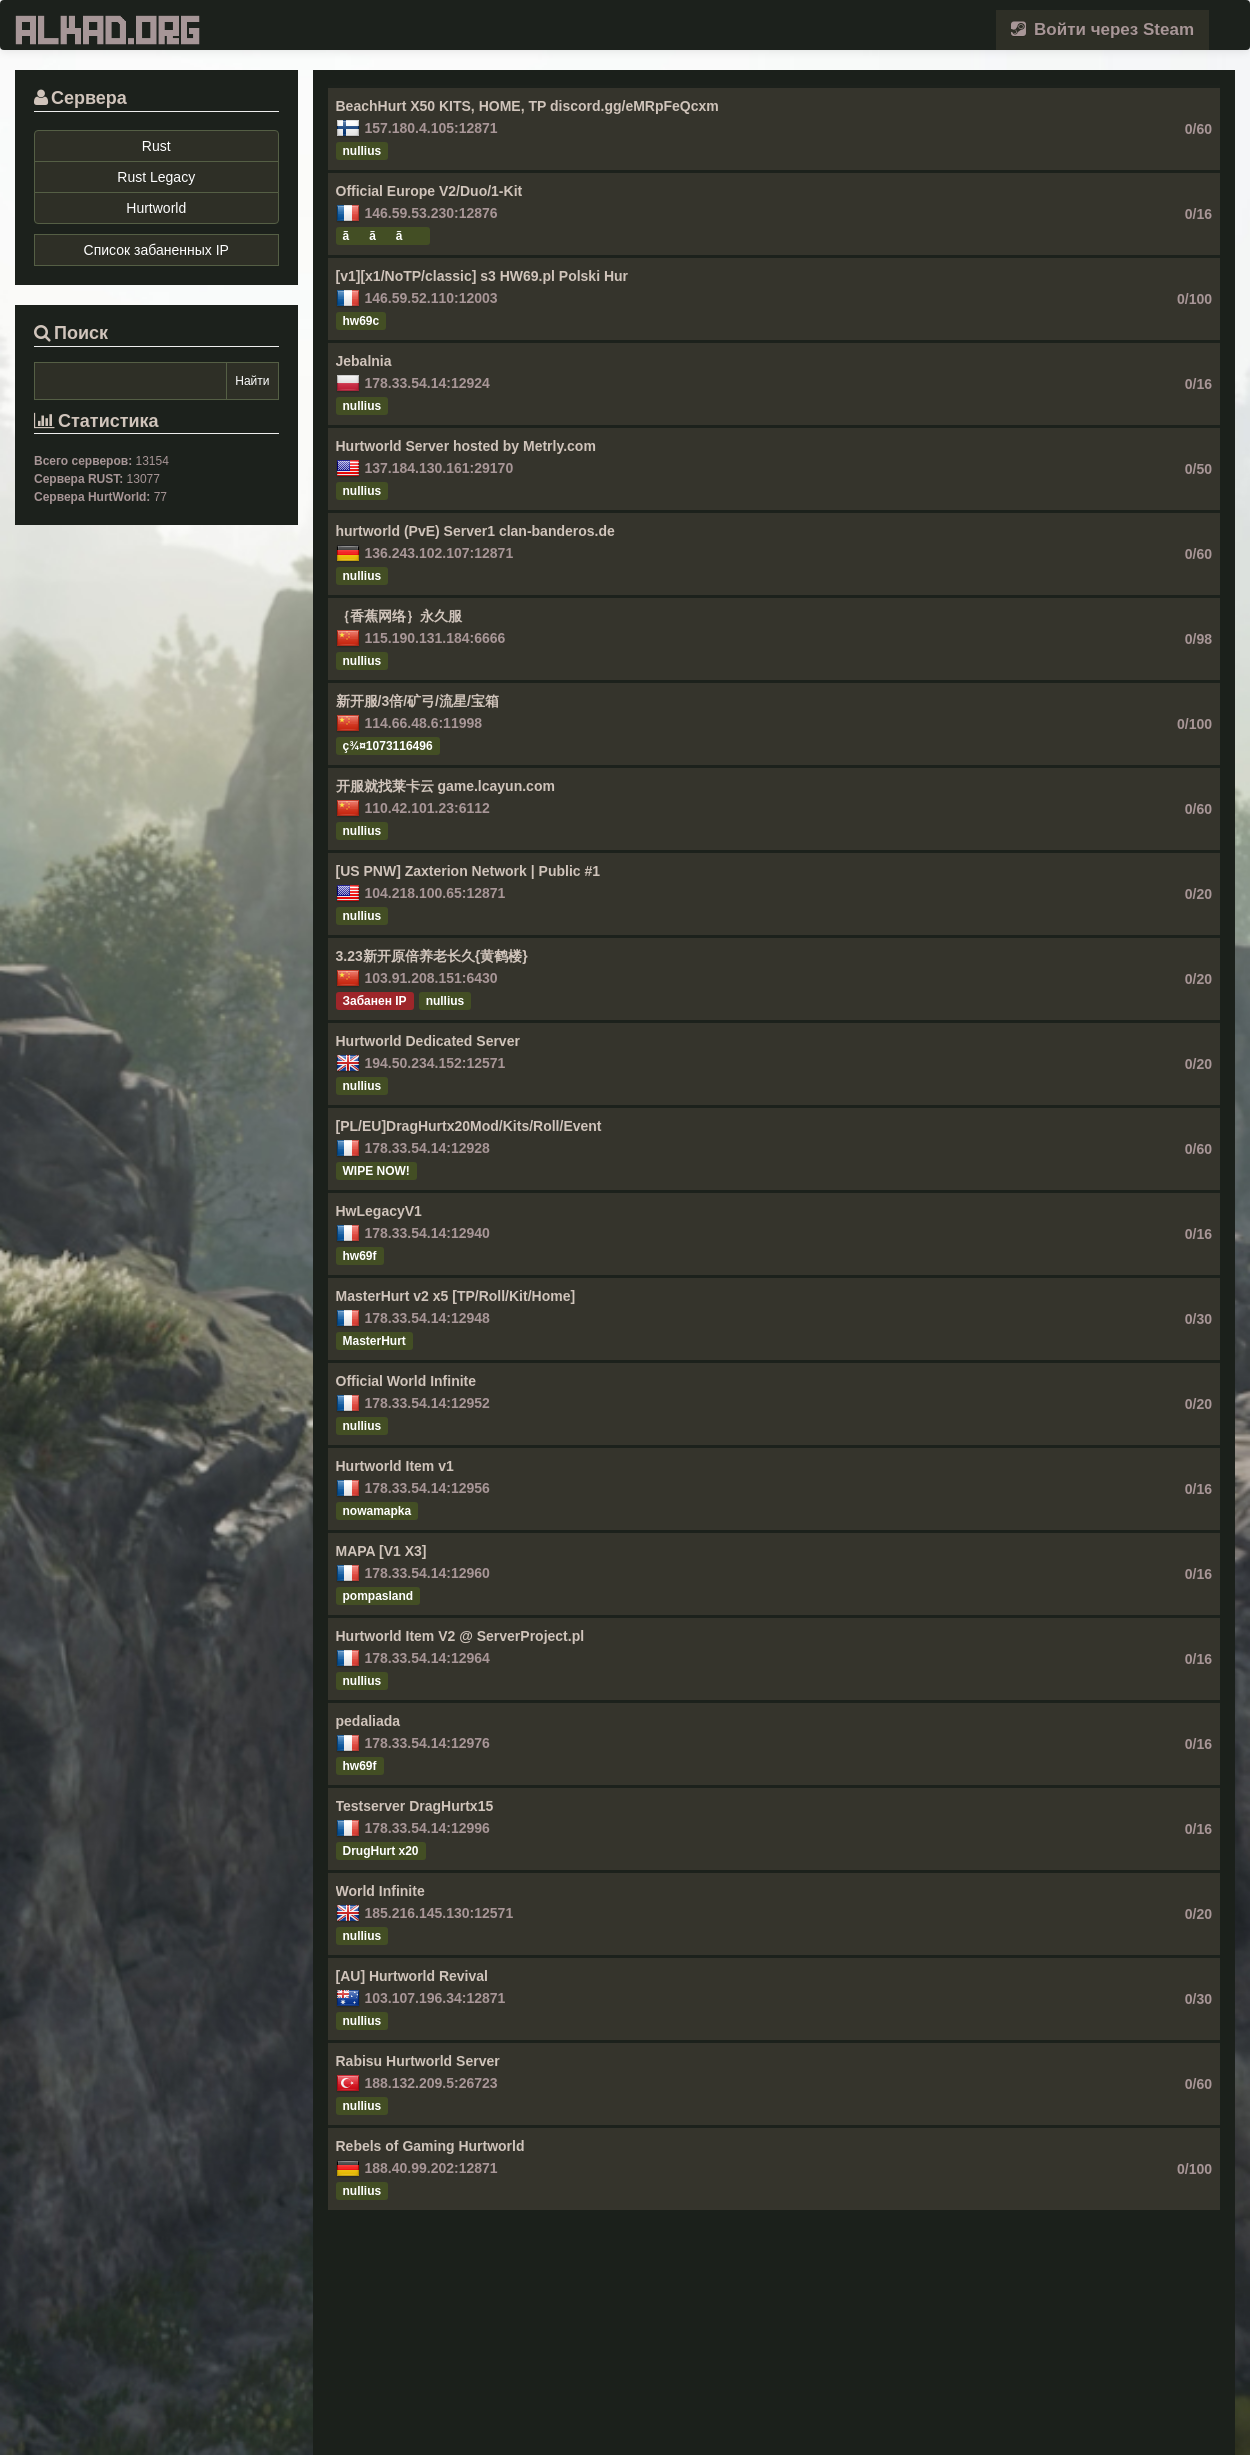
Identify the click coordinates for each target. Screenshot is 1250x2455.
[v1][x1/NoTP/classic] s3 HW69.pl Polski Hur (482, 276)
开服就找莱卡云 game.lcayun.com (445, 786)
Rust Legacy (156, 177)
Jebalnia (364, 361)
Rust (156, 146)
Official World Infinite (406, 1381)
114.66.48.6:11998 (424, 723)
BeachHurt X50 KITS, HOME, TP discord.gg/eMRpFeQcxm (527, 106)
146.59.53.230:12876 (431, 213)
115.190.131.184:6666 (435, 638)
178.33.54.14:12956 (427, 1488)
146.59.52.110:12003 (431, 298)
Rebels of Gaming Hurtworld (430, 2146)
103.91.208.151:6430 (431, 978)
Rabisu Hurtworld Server (418, 2061)
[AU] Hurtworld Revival (412, 1976)
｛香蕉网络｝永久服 (399, 616)
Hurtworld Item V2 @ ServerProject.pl (460, 1636)
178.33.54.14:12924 (427, 383)
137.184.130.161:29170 (439, 468)
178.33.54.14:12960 (427, 1573)
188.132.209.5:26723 (431, 2083)
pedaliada (368, 1721)
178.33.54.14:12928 (427, 1148)
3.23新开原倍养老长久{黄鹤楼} (432, 956)
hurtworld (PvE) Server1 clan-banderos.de (475, 531)
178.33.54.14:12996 (427, 1828)
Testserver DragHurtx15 (415, 1806)
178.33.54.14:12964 (427, 1658)
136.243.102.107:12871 (439, 553)
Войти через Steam (1102, 29)
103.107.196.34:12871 (435, 1998)
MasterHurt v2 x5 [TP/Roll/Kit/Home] (456, 1296)
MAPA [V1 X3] (381, 1551)
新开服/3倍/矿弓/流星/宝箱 (417, 701)
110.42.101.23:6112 (427, 808)
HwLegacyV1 (379, 1211)
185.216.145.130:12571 (439, 1913)
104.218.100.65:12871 (435, 893)
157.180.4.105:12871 (431, 128)
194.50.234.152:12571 (435, 1063)
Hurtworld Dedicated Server (428, 1041)
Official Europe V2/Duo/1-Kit (429, 191)
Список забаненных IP (156, 250)
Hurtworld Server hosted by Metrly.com (466, 446)
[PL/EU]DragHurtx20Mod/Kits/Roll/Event (469, 1126)
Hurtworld (156, 208)
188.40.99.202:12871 (431, 2168)
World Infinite (380, 1891)
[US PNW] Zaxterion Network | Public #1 (468, 871)
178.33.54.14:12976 (427, 1743)
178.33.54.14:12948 (427, 1318)
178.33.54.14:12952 (427, 1403)
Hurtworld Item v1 (395, 1466)
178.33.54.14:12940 (427, 1233)
